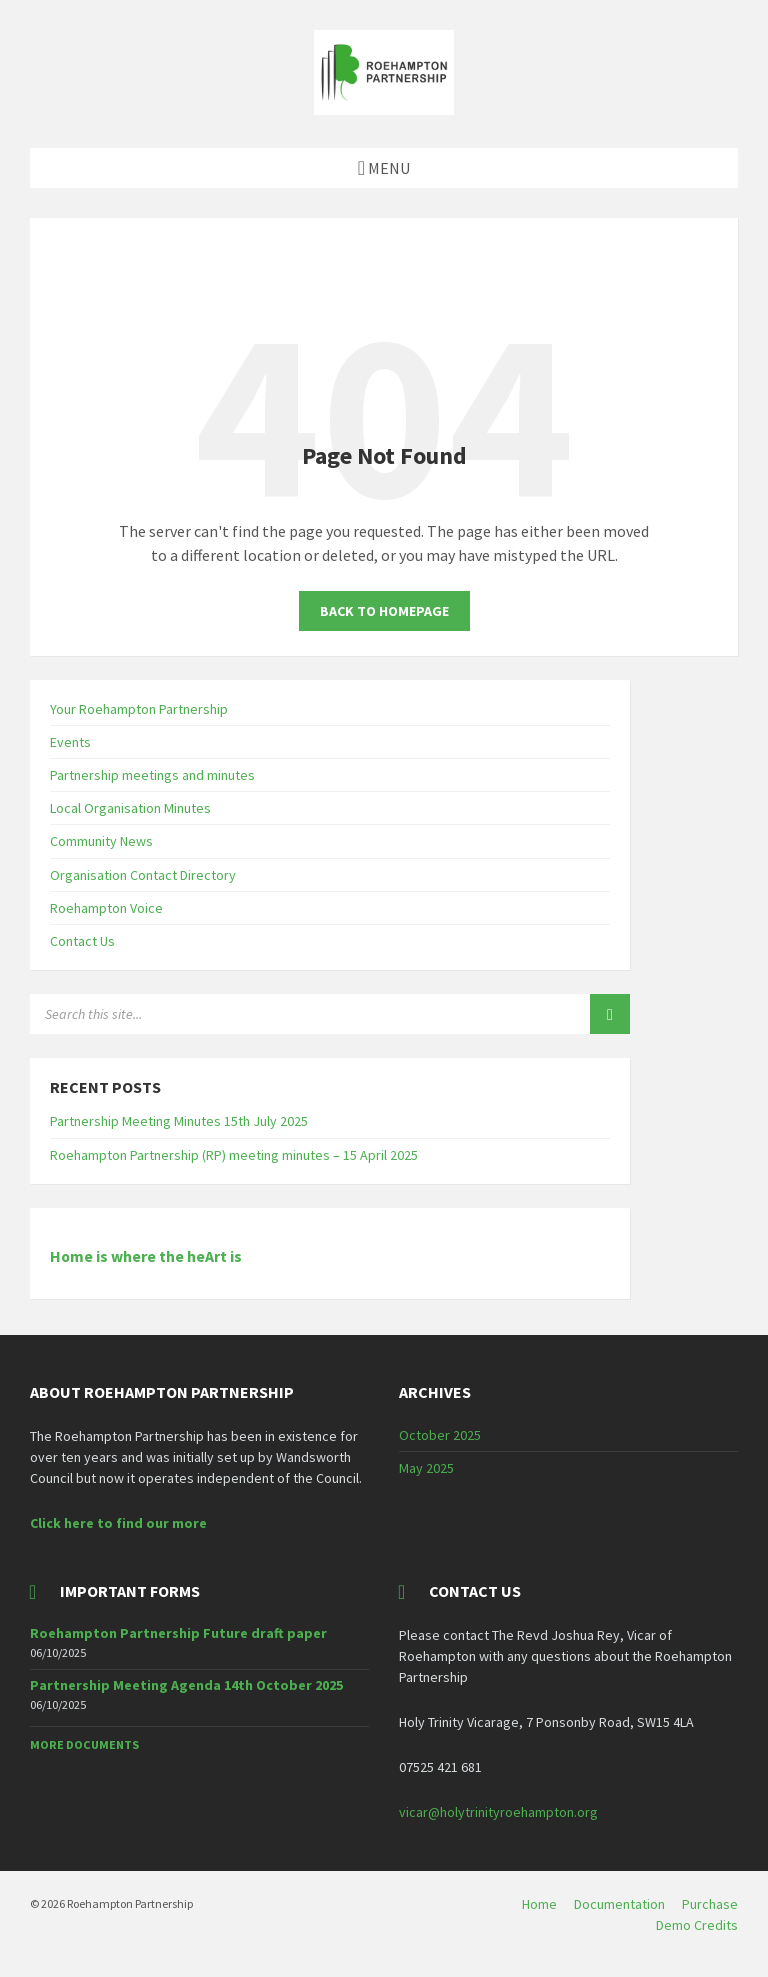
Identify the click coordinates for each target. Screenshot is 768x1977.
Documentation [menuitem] (619, 1904)
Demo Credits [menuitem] (697, 1925)
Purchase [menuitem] (710, 1904)
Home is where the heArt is (146, 1256)
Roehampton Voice (106, 908)
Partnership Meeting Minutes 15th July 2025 (179, 1121)
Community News (101, 841)
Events (70, 742)
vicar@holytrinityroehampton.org (498, 1812)
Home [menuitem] (539, 1904)
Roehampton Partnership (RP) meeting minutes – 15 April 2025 (234, 1155)
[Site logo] (384, 109)
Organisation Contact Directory (143, 875)
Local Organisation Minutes (130, 808)
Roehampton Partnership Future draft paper (178, 1633)
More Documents (84, 1744)
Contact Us (82, 941)
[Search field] (280, 1014)
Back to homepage (384, 611)
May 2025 (426, 1468)
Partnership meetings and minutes (152, 775)
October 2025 (440, 1435)
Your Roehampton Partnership (139, 709)
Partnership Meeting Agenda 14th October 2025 (186, 1685)
